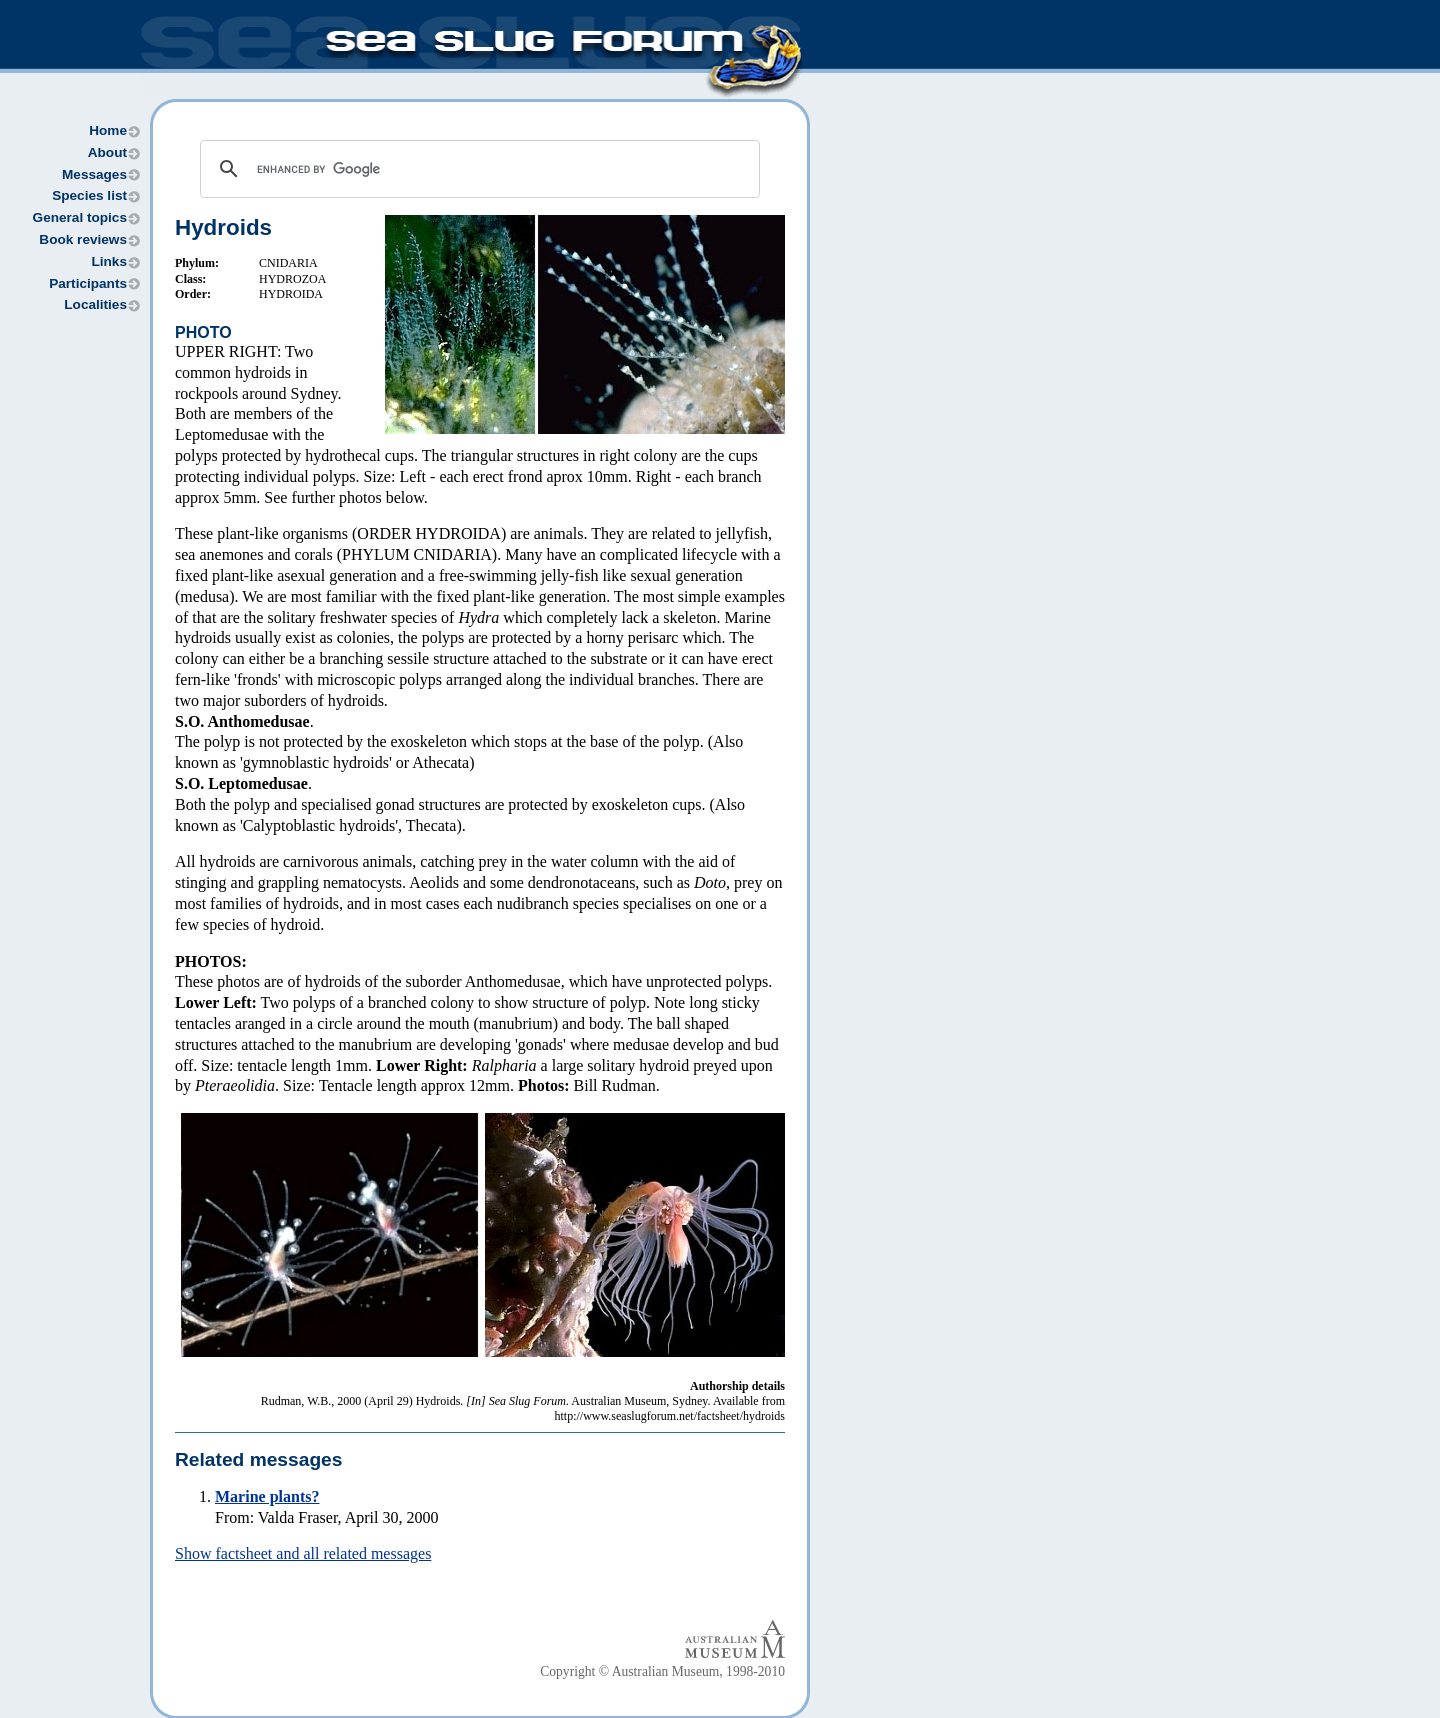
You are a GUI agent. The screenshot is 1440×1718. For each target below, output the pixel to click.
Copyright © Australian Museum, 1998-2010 (662, 1671)
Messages (94, 174)
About (107, 152)
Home (108, 130)
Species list (89, 195)
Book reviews (83, 239)
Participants (88, 283)
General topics (80, 217)
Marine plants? (267, 1496)
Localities (95, 304)
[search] (477, 169)
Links (109, 261)
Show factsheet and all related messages (303, 1553)
